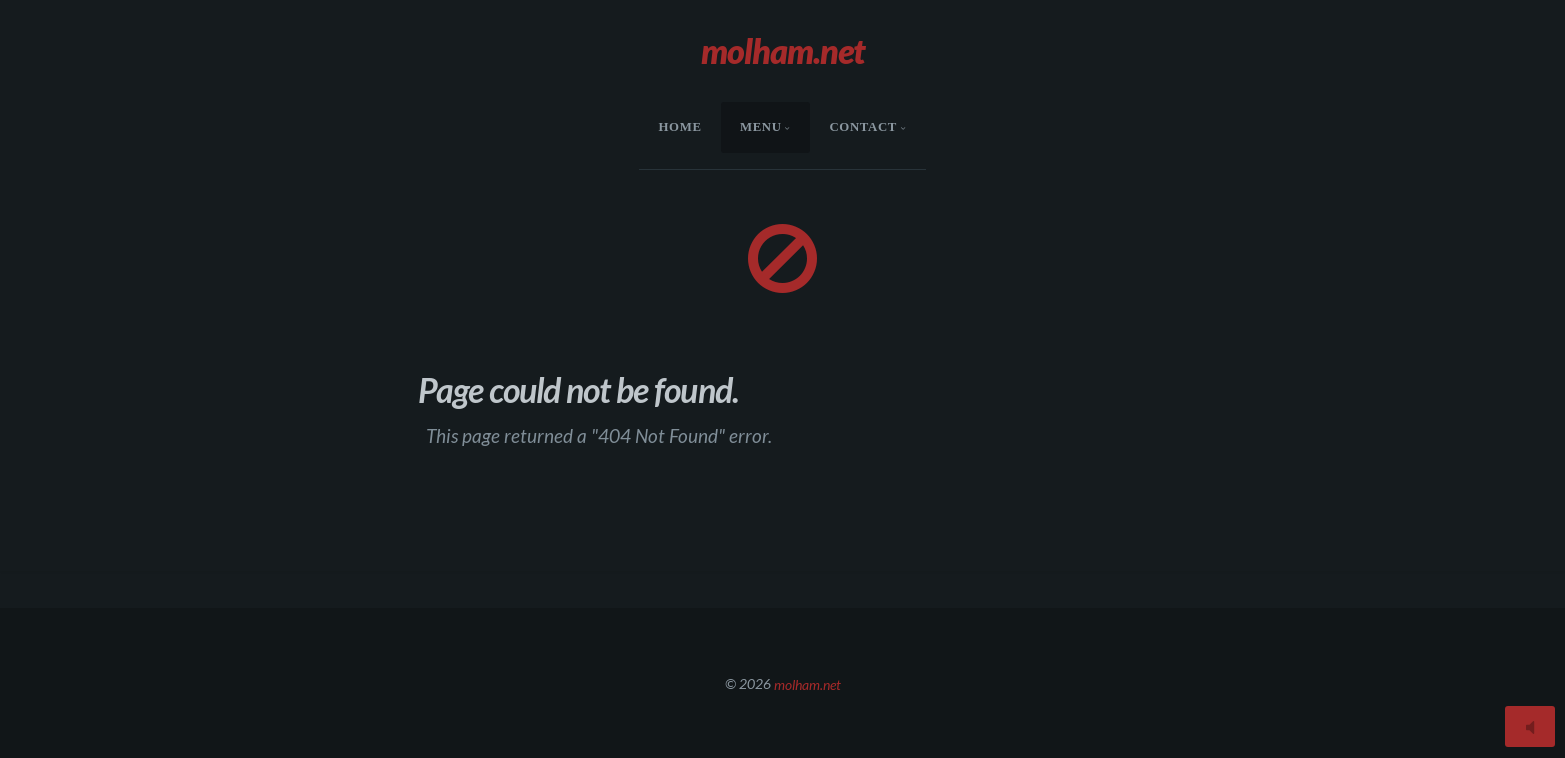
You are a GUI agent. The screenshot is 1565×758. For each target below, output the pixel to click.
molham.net (807, 683)
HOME (680, 127)
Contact (863, 127)
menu (761, 127)
